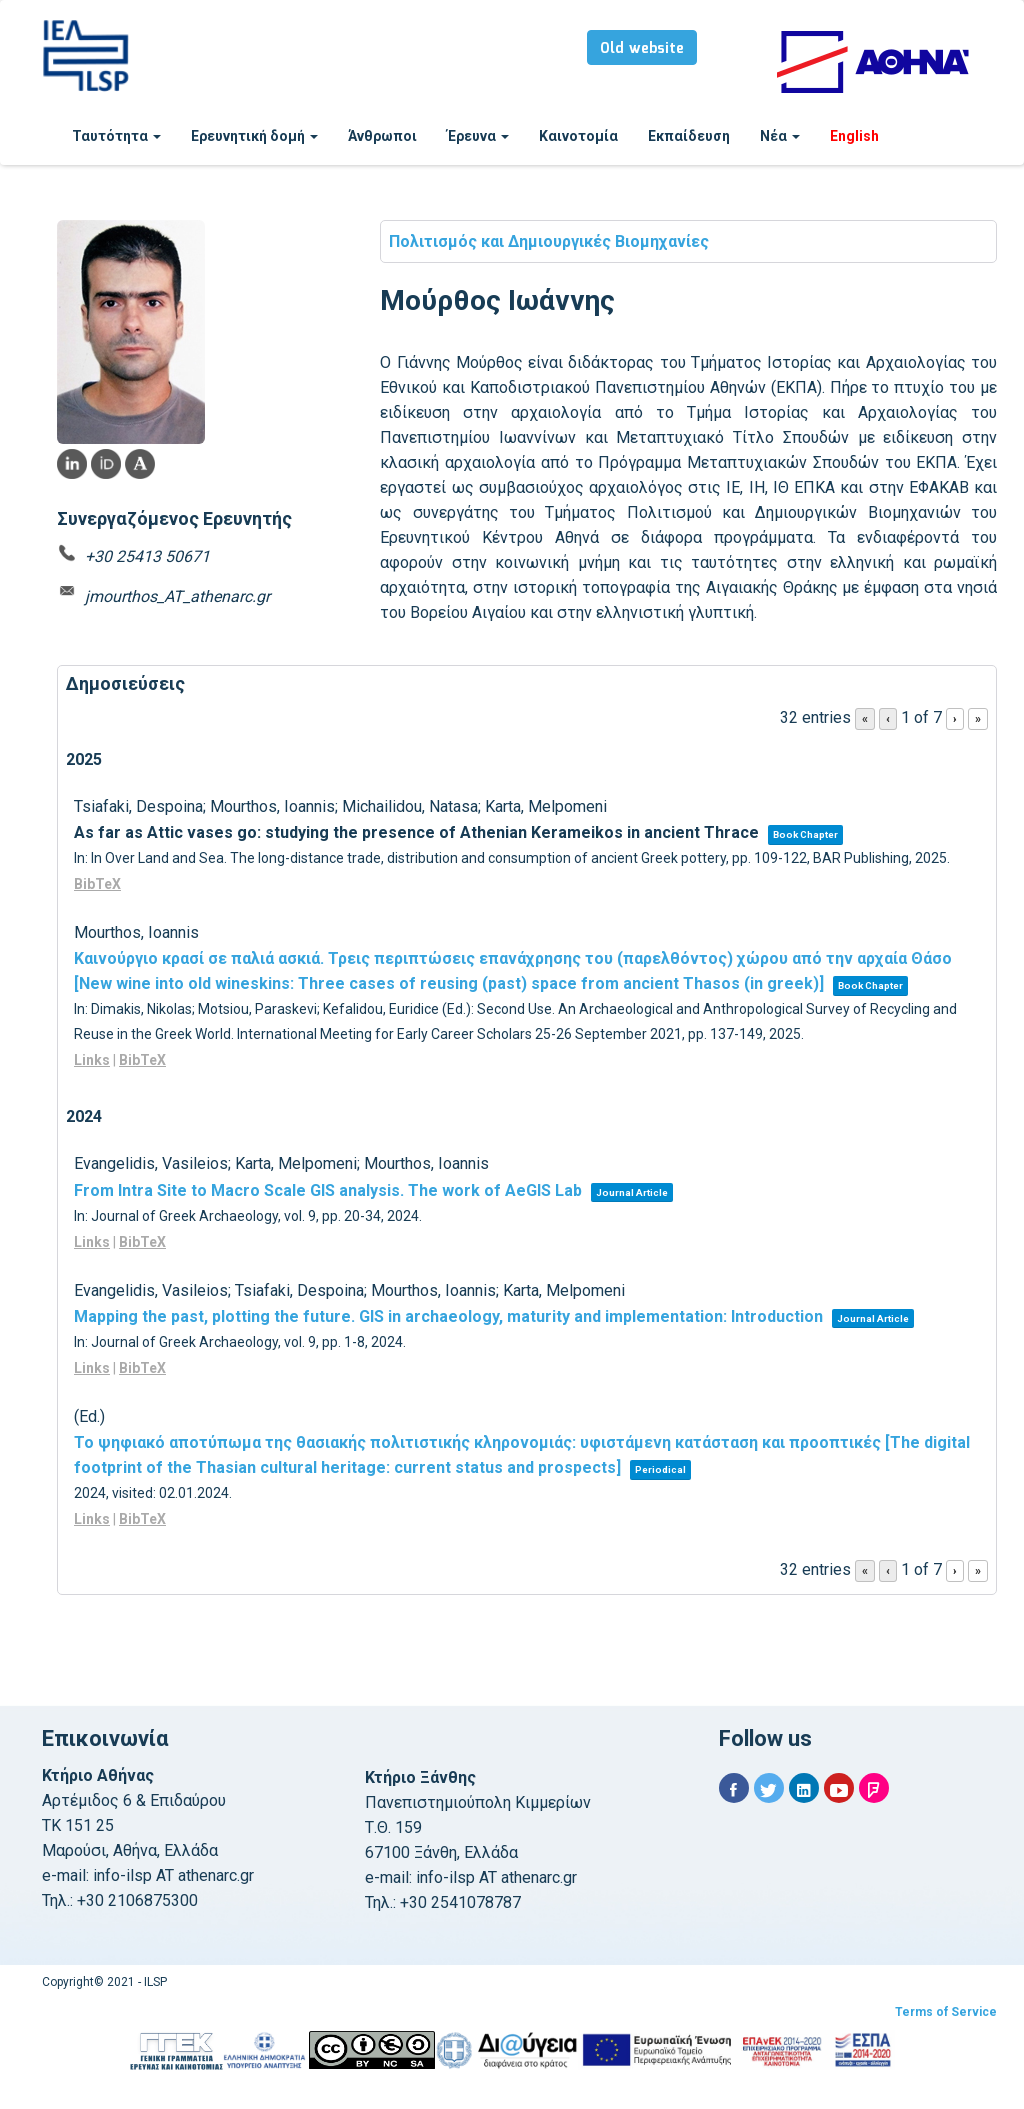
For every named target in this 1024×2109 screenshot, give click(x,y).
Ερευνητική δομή (254, 136)
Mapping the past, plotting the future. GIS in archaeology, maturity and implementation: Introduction (448, 1316)
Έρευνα (478, 136)
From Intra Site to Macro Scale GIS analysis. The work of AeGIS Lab (328, 1190)
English (854, 136)
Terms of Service (946, 2012)
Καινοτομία (578, 136)
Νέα (780, 136)
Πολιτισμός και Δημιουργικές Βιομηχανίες (549, 241)
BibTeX (97, 884)
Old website (642, 49)
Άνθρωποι (382, 136)
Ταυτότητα (116, 136)
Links (92, 1060)
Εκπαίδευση (689, 136)
